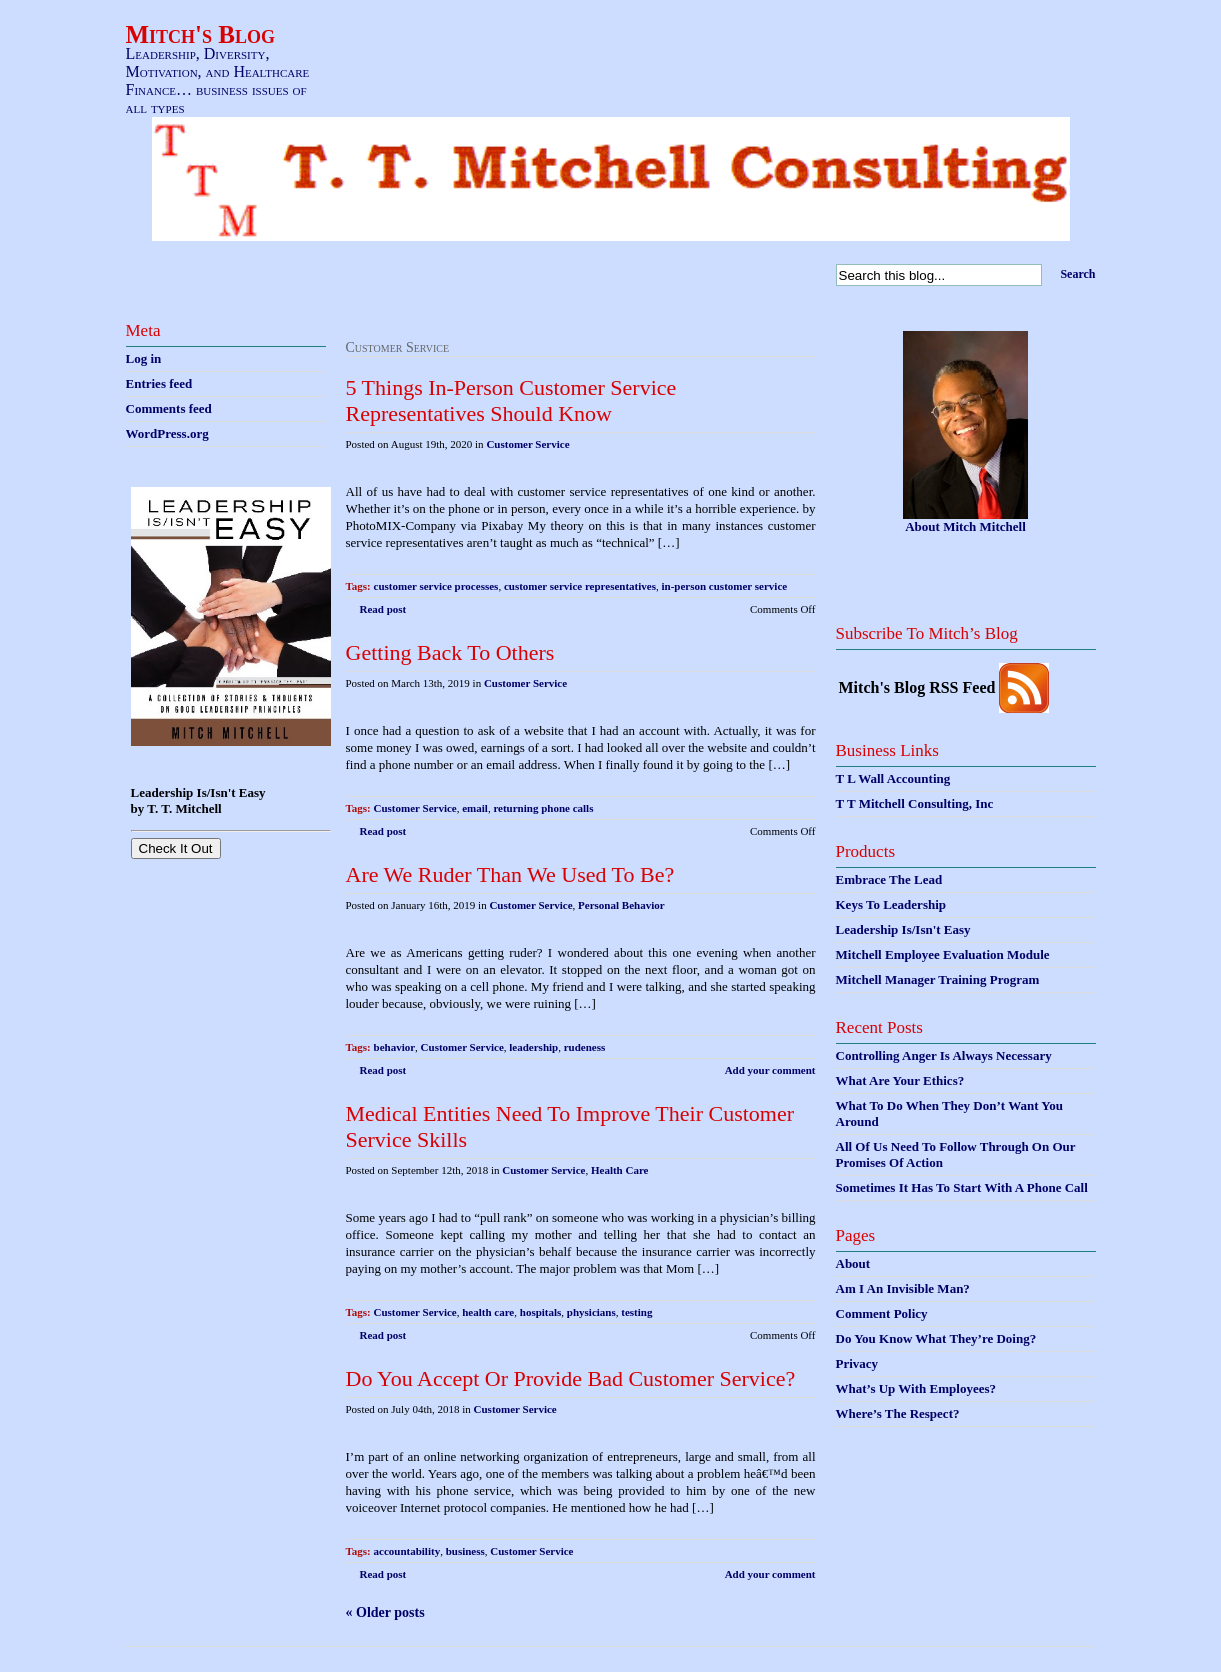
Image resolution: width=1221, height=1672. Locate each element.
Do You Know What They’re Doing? (936, 1338)
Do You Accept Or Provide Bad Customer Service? (571, 1378)
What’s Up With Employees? (916, 1388)
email (475, 808)
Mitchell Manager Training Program (938, 979)
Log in (144, 358)
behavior (395, 1047)
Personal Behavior (621, 905)
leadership (533, 1047)
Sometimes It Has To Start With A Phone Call (962, 1187)
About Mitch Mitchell (965, 526)
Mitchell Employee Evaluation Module (943, 954)
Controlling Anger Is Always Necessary (944, 1055)
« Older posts (385, 1612)
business (465, 1551)
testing (636, 1312)
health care (488, 1312)
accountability (407, 1551)
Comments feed (169, 408)
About (853, 1263)
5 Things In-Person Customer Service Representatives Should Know (511, 400)
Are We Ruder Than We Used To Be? (510, 874)
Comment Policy (882, 1313)
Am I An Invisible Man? (903, 1288)
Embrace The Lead (889, 879)
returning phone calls (543, 808)
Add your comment (770, 1070)
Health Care (620, 1170)
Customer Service (527, 444)
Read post (383, 609)
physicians (591, 1312)
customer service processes (436, 586)
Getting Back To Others (450, 652)
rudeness (585, 1047)
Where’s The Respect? (898, 1413)
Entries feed (159, 383)
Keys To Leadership (891, 904)
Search (1077, 274)
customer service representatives (580, 586)
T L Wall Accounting (893, 778)
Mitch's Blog (201, 34)
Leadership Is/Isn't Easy (903, 929)
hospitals (541, 1312)
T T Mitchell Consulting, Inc (915, 803)
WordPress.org (167, 433)
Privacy (857, 1363)
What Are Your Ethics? (900, 1080)
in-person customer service (725, 586)
